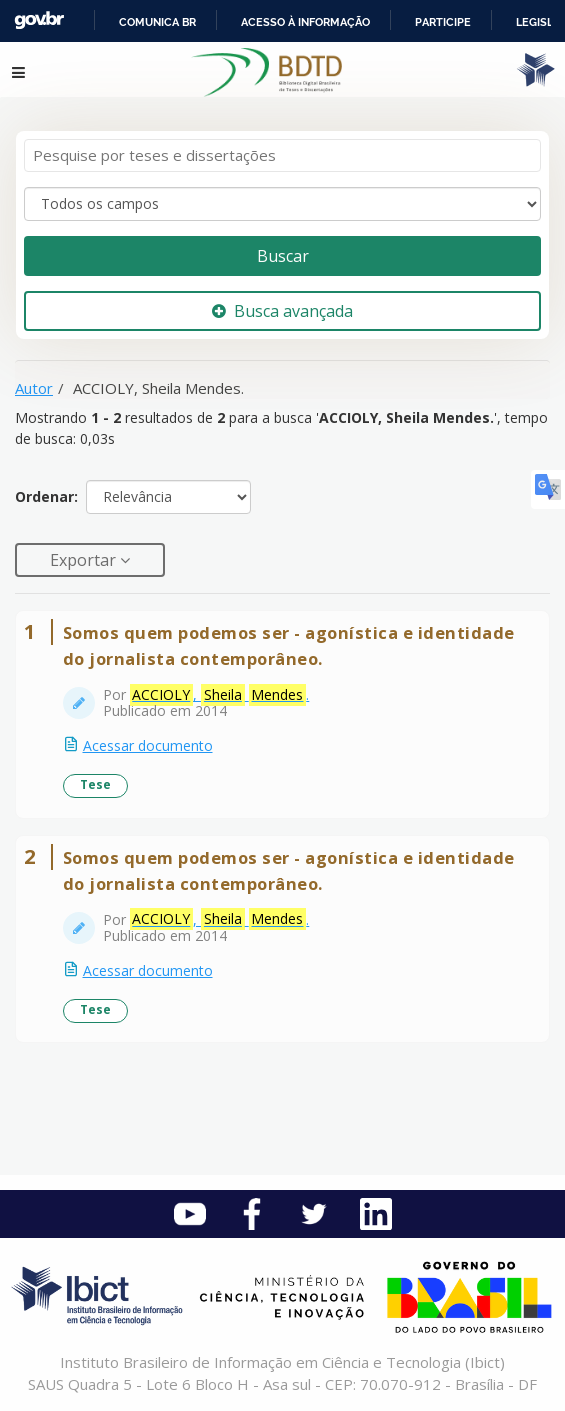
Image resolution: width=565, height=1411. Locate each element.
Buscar (283, 256)
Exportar (85, 560)
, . (220, 695)
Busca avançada (282, 311)
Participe (443, 22)
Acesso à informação (305, 22)
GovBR (39, 20)
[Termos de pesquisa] (282, 155)
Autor (34, 388)
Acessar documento (148, 745)
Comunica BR (157, 22)
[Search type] (282, 204)
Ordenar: (46, 496)
